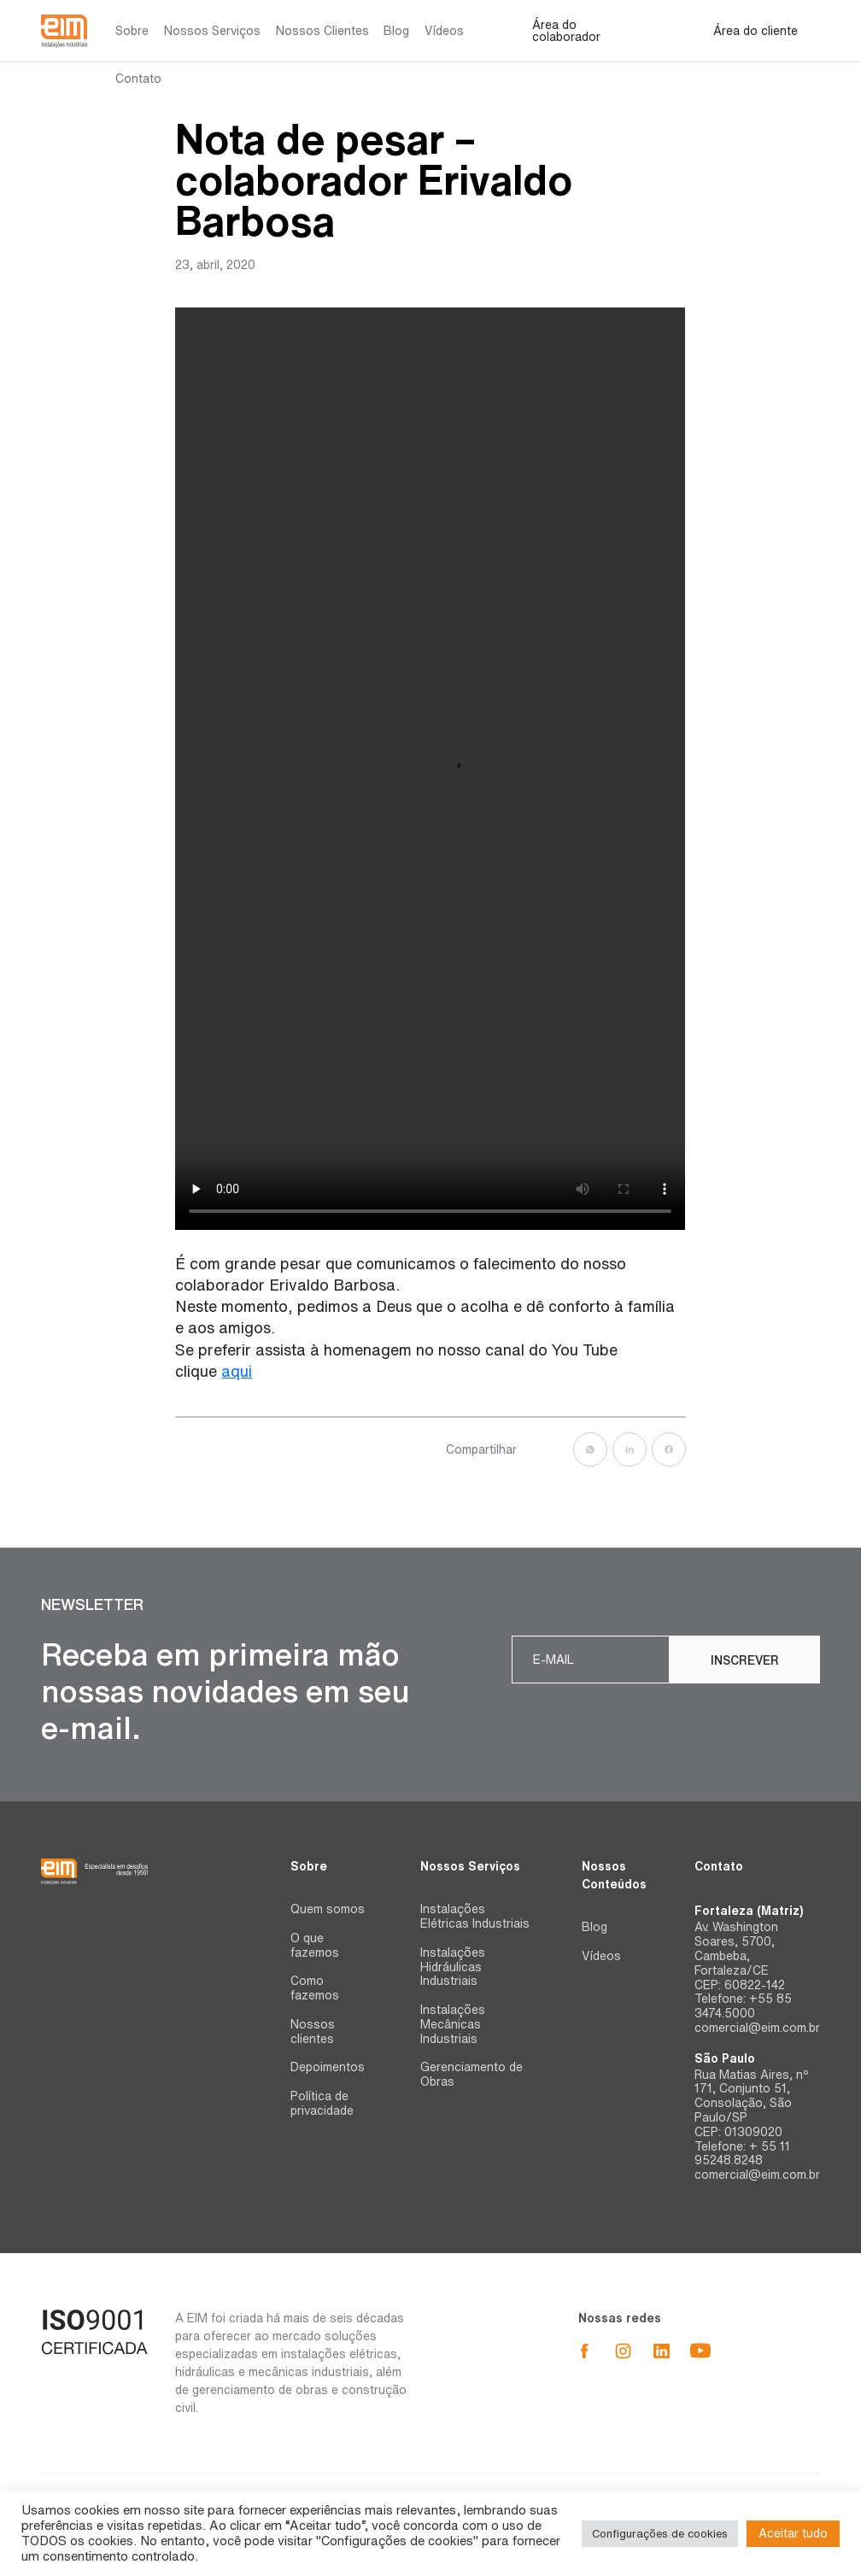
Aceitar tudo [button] (793, 2533)
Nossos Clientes (322, 31)
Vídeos (444, 31)
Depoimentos (327, 2067)
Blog (396, 31)
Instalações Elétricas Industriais (475, 1916)
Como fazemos (314, 1988)
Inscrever (745, 1660)
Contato (138, 79)
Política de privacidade (322, 2103)
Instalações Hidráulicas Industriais (452, 1967)
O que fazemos (314, 1945)
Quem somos (327, 1909)
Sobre (132, 31)
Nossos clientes (312, 2031)
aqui (236, 1371)
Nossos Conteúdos (614, 1875)
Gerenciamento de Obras (471, 2074)
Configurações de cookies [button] (660, 2533)
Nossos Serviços (212, 31)
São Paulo (724, 2058)
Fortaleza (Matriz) (748, 1911)
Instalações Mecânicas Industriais (452, 2024)
